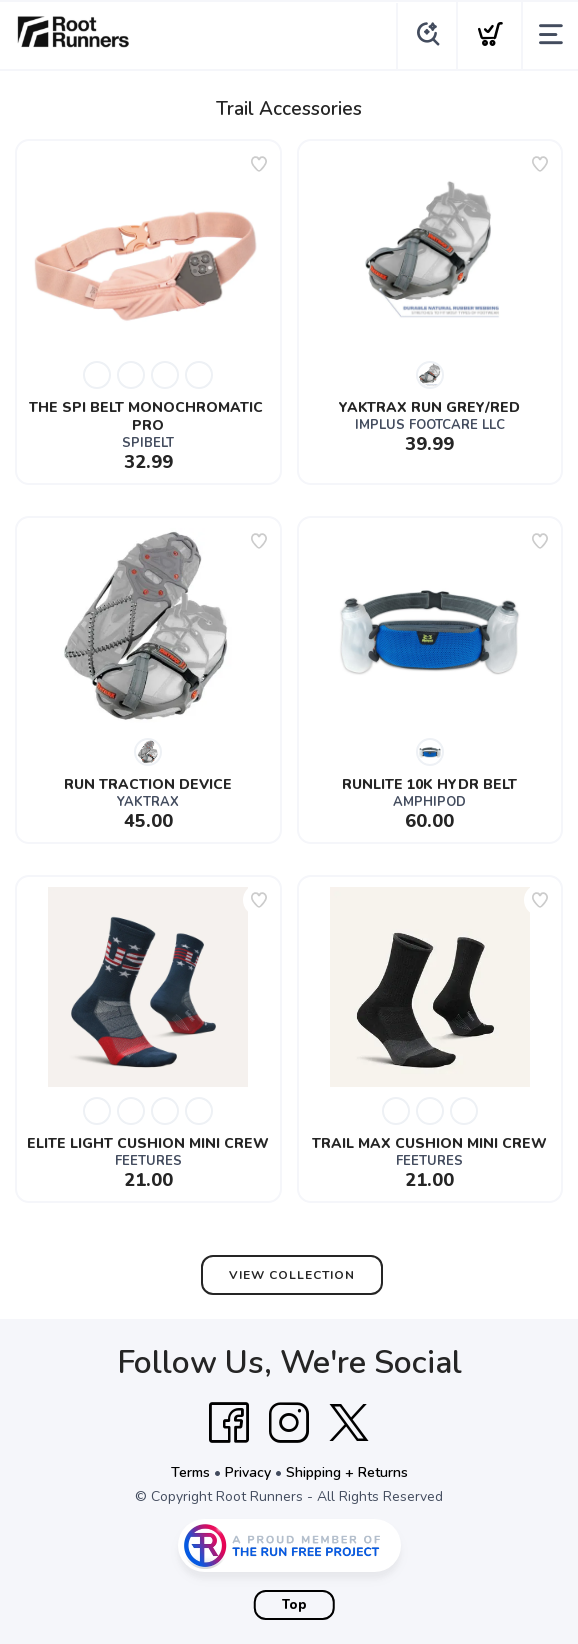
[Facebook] (229, 1423)
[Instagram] (289, 1423)
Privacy (248, 1472)
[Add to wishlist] (259, 164)
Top (294, 1605)
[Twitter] (349, 1423)
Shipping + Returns (347, 1472)
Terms (190, 1472)
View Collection (292, 1275)
